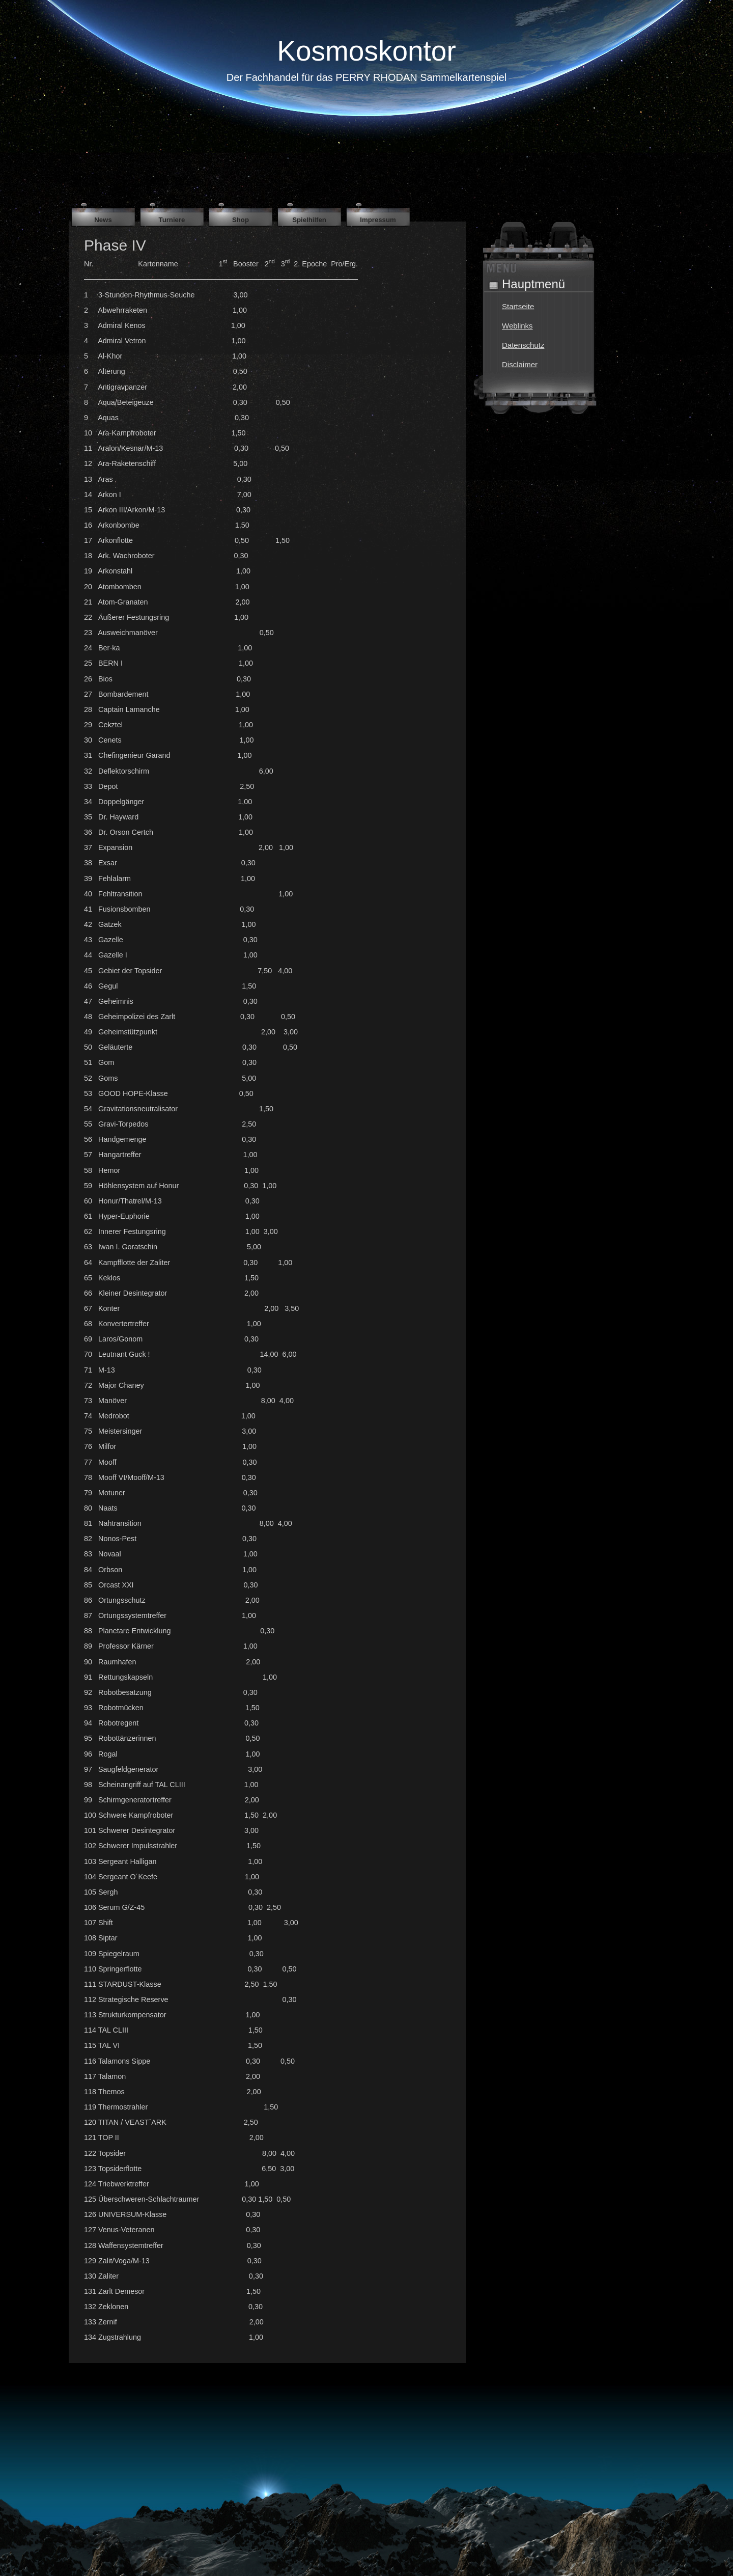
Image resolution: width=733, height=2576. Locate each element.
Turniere (172, 220)
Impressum (378, 220)
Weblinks (517, 325)
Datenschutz (523, 345)
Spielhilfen (309, 220)
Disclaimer (520, 364)
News (102, 220)
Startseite (518, 306)
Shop (240, 220)
